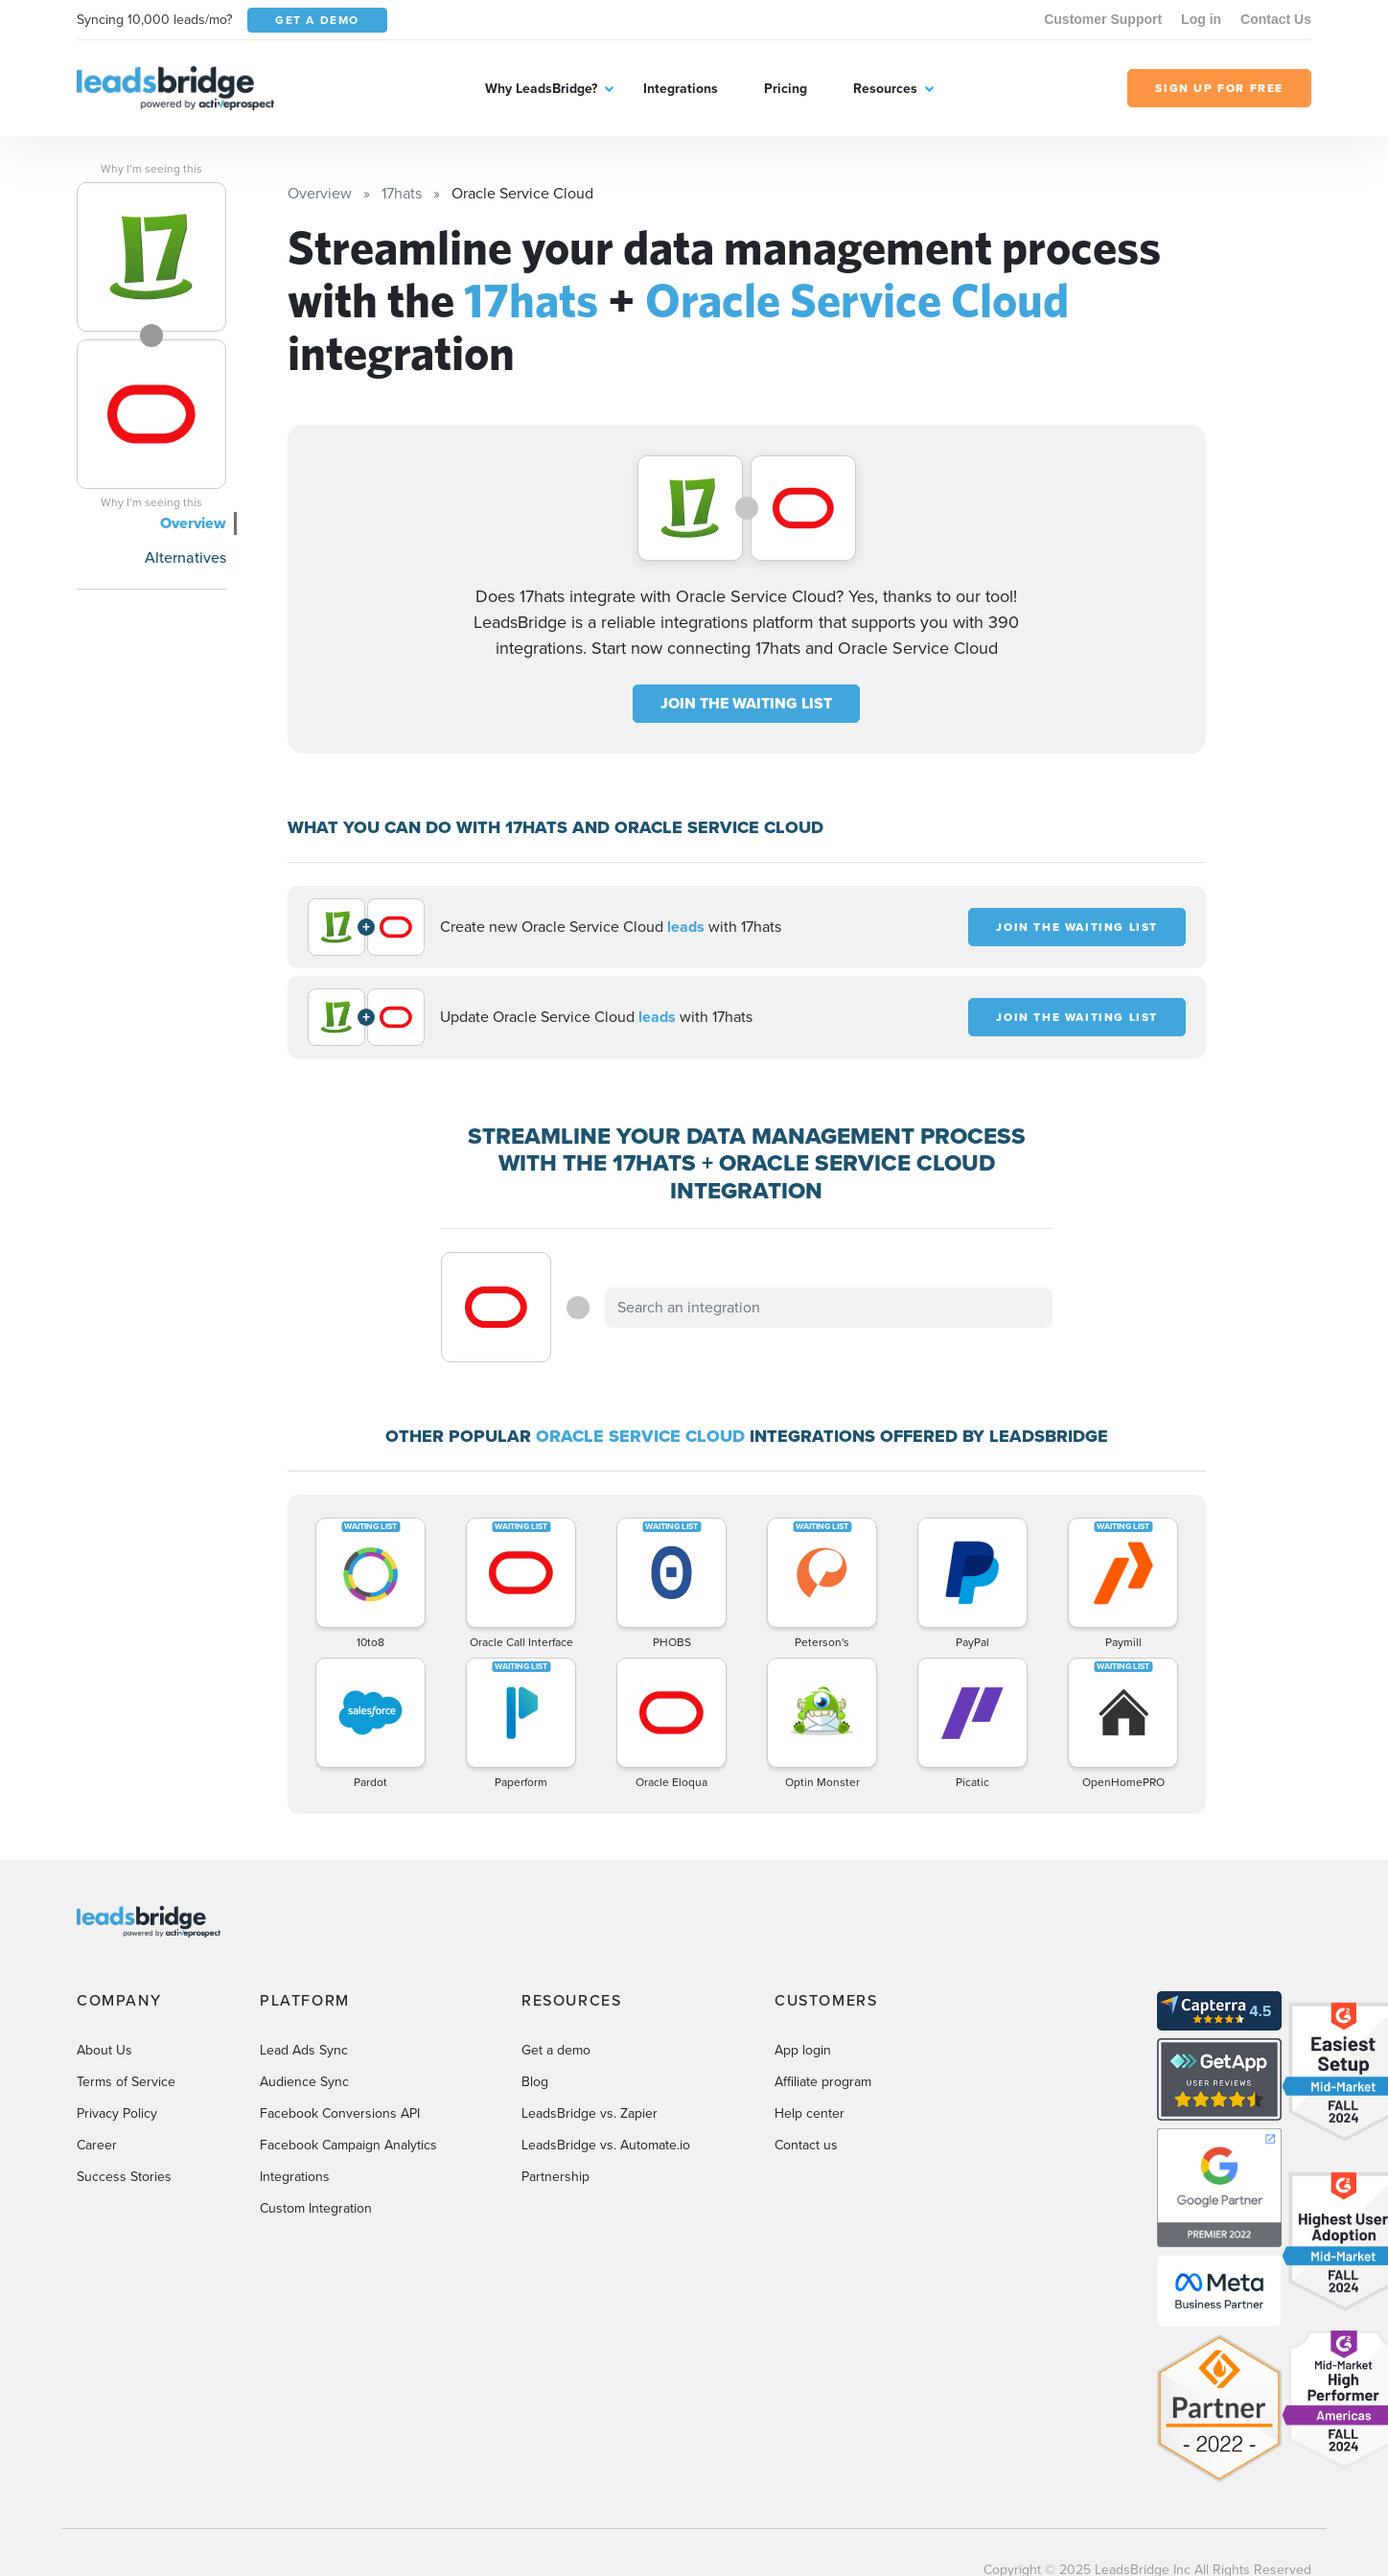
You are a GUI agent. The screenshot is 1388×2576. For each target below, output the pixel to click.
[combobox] (829, 1308)
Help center (809, 2113)
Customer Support (1103, 19)
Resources (885, 89)
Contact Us (1275, 19)
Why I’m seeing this (151, 168)
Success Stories (124, 2177)
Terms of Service (126, 2082)
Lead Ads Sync (304, 2050)
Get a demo (555, 2050)
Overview (193, 523)
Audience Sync (304, 2082)
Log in (1201, 19)
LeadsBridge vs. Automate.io (605, 2145)
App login (803, 2050)
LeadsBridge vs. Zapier (589, 2113)
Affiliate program (823, 2082)
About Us (104, 2050)
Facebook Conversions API (340, 2113)
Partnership (555, 2177)
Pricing (785, 89)
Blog (534, 2082)
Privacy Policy (117, 2113)
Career (97, 2145)
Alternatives (185, 557)
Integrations (680, 89)
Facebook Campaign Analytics (348, 2145)
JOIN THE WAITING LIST (746, 703)
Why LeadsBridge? (541, 89)
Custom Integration (316, 2208)
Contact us (806, 2145)
